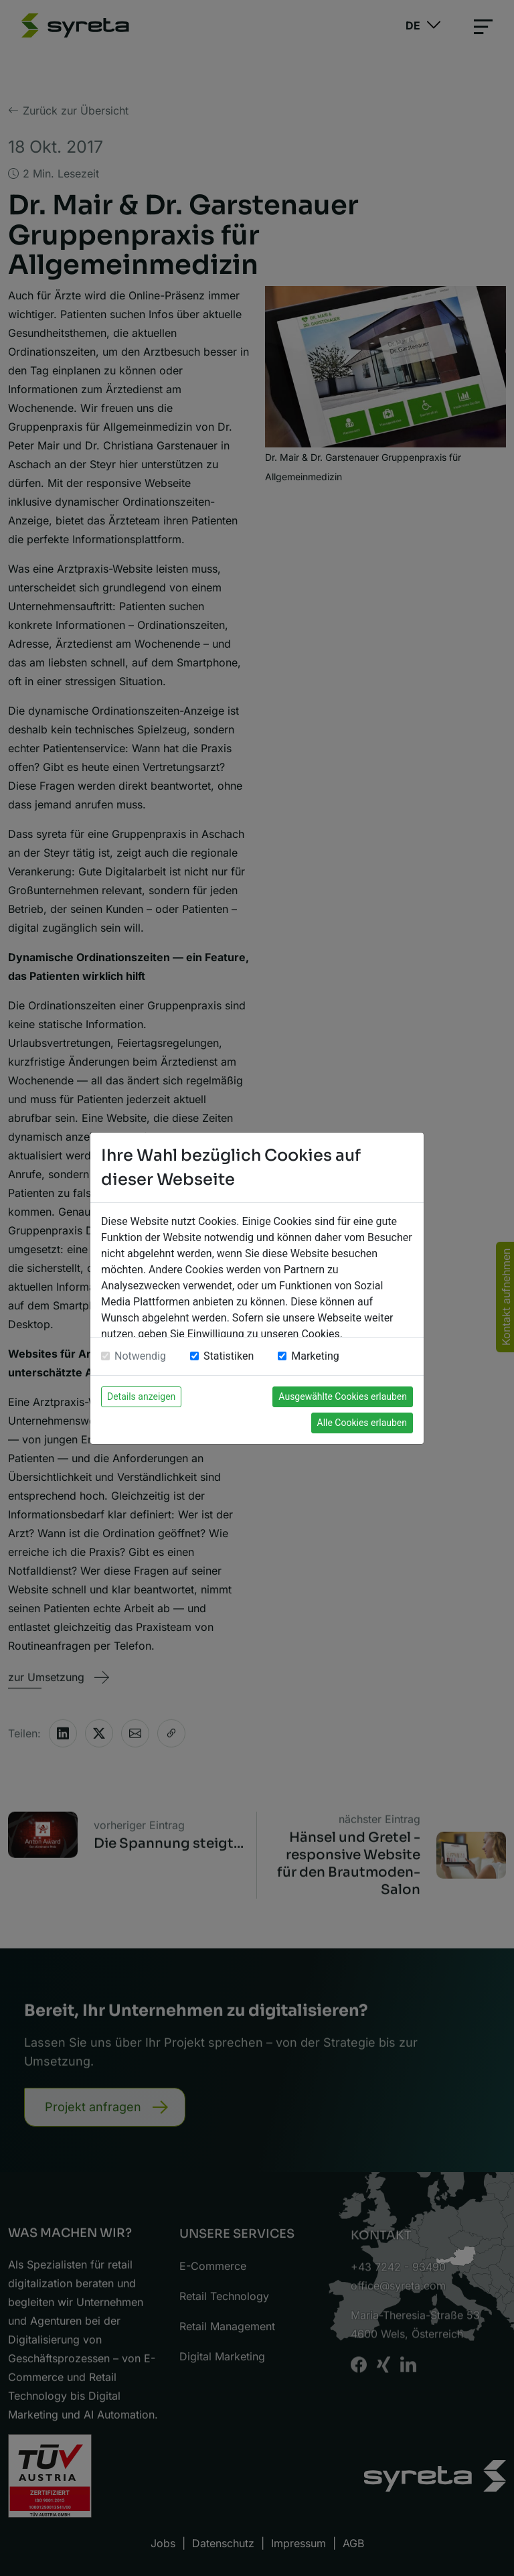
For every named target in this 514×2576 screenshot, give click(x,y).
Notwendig (140, 1356)
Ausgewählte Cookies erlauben (342, 1396)
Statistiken (228, 1356)
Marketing (315, 1356)
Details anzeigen (141, 1396)
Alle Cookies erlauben (362, 1422)
